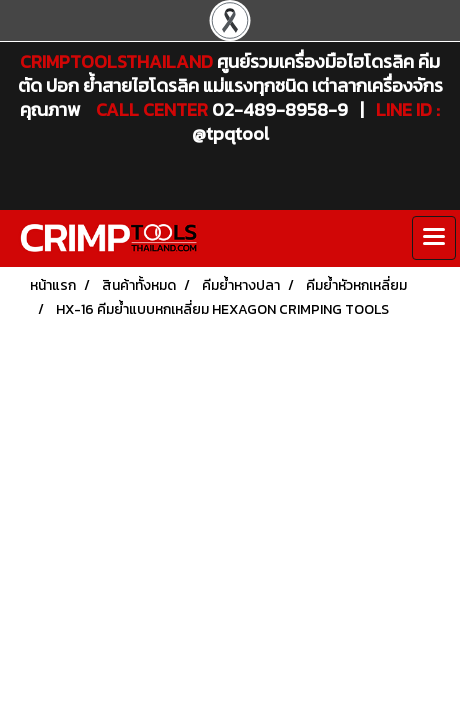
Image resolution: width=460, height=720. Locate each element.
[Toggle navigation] (434, 238)
